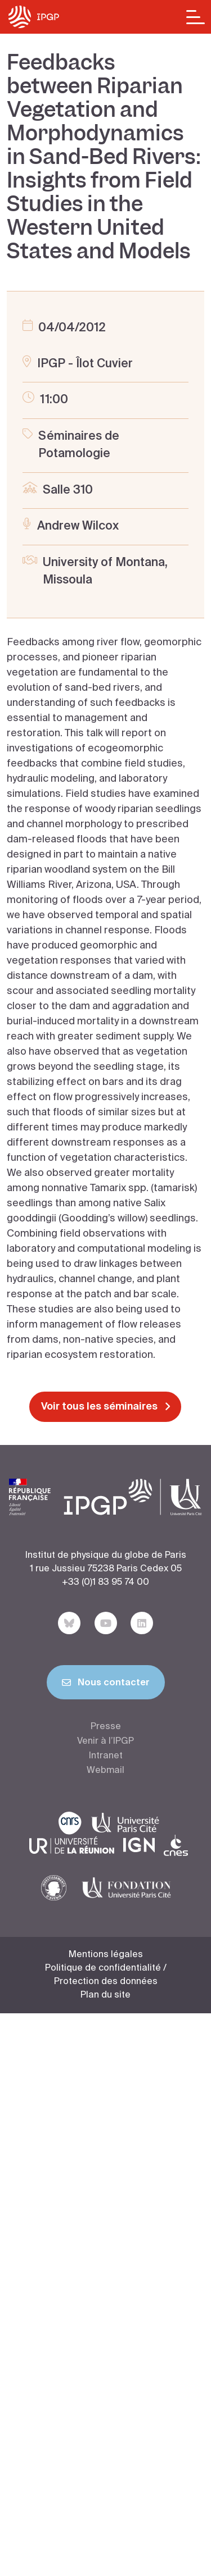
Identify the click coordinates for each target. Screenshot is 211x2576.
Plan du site (105, 1995)
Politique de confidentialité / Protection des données (106, 1975)
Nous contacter (106, 1685)
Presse (106, 1726)
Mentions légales (106, 1954)
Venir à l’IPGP (105, 1741)
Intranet (106, 1756)
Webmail (105, 1770)
